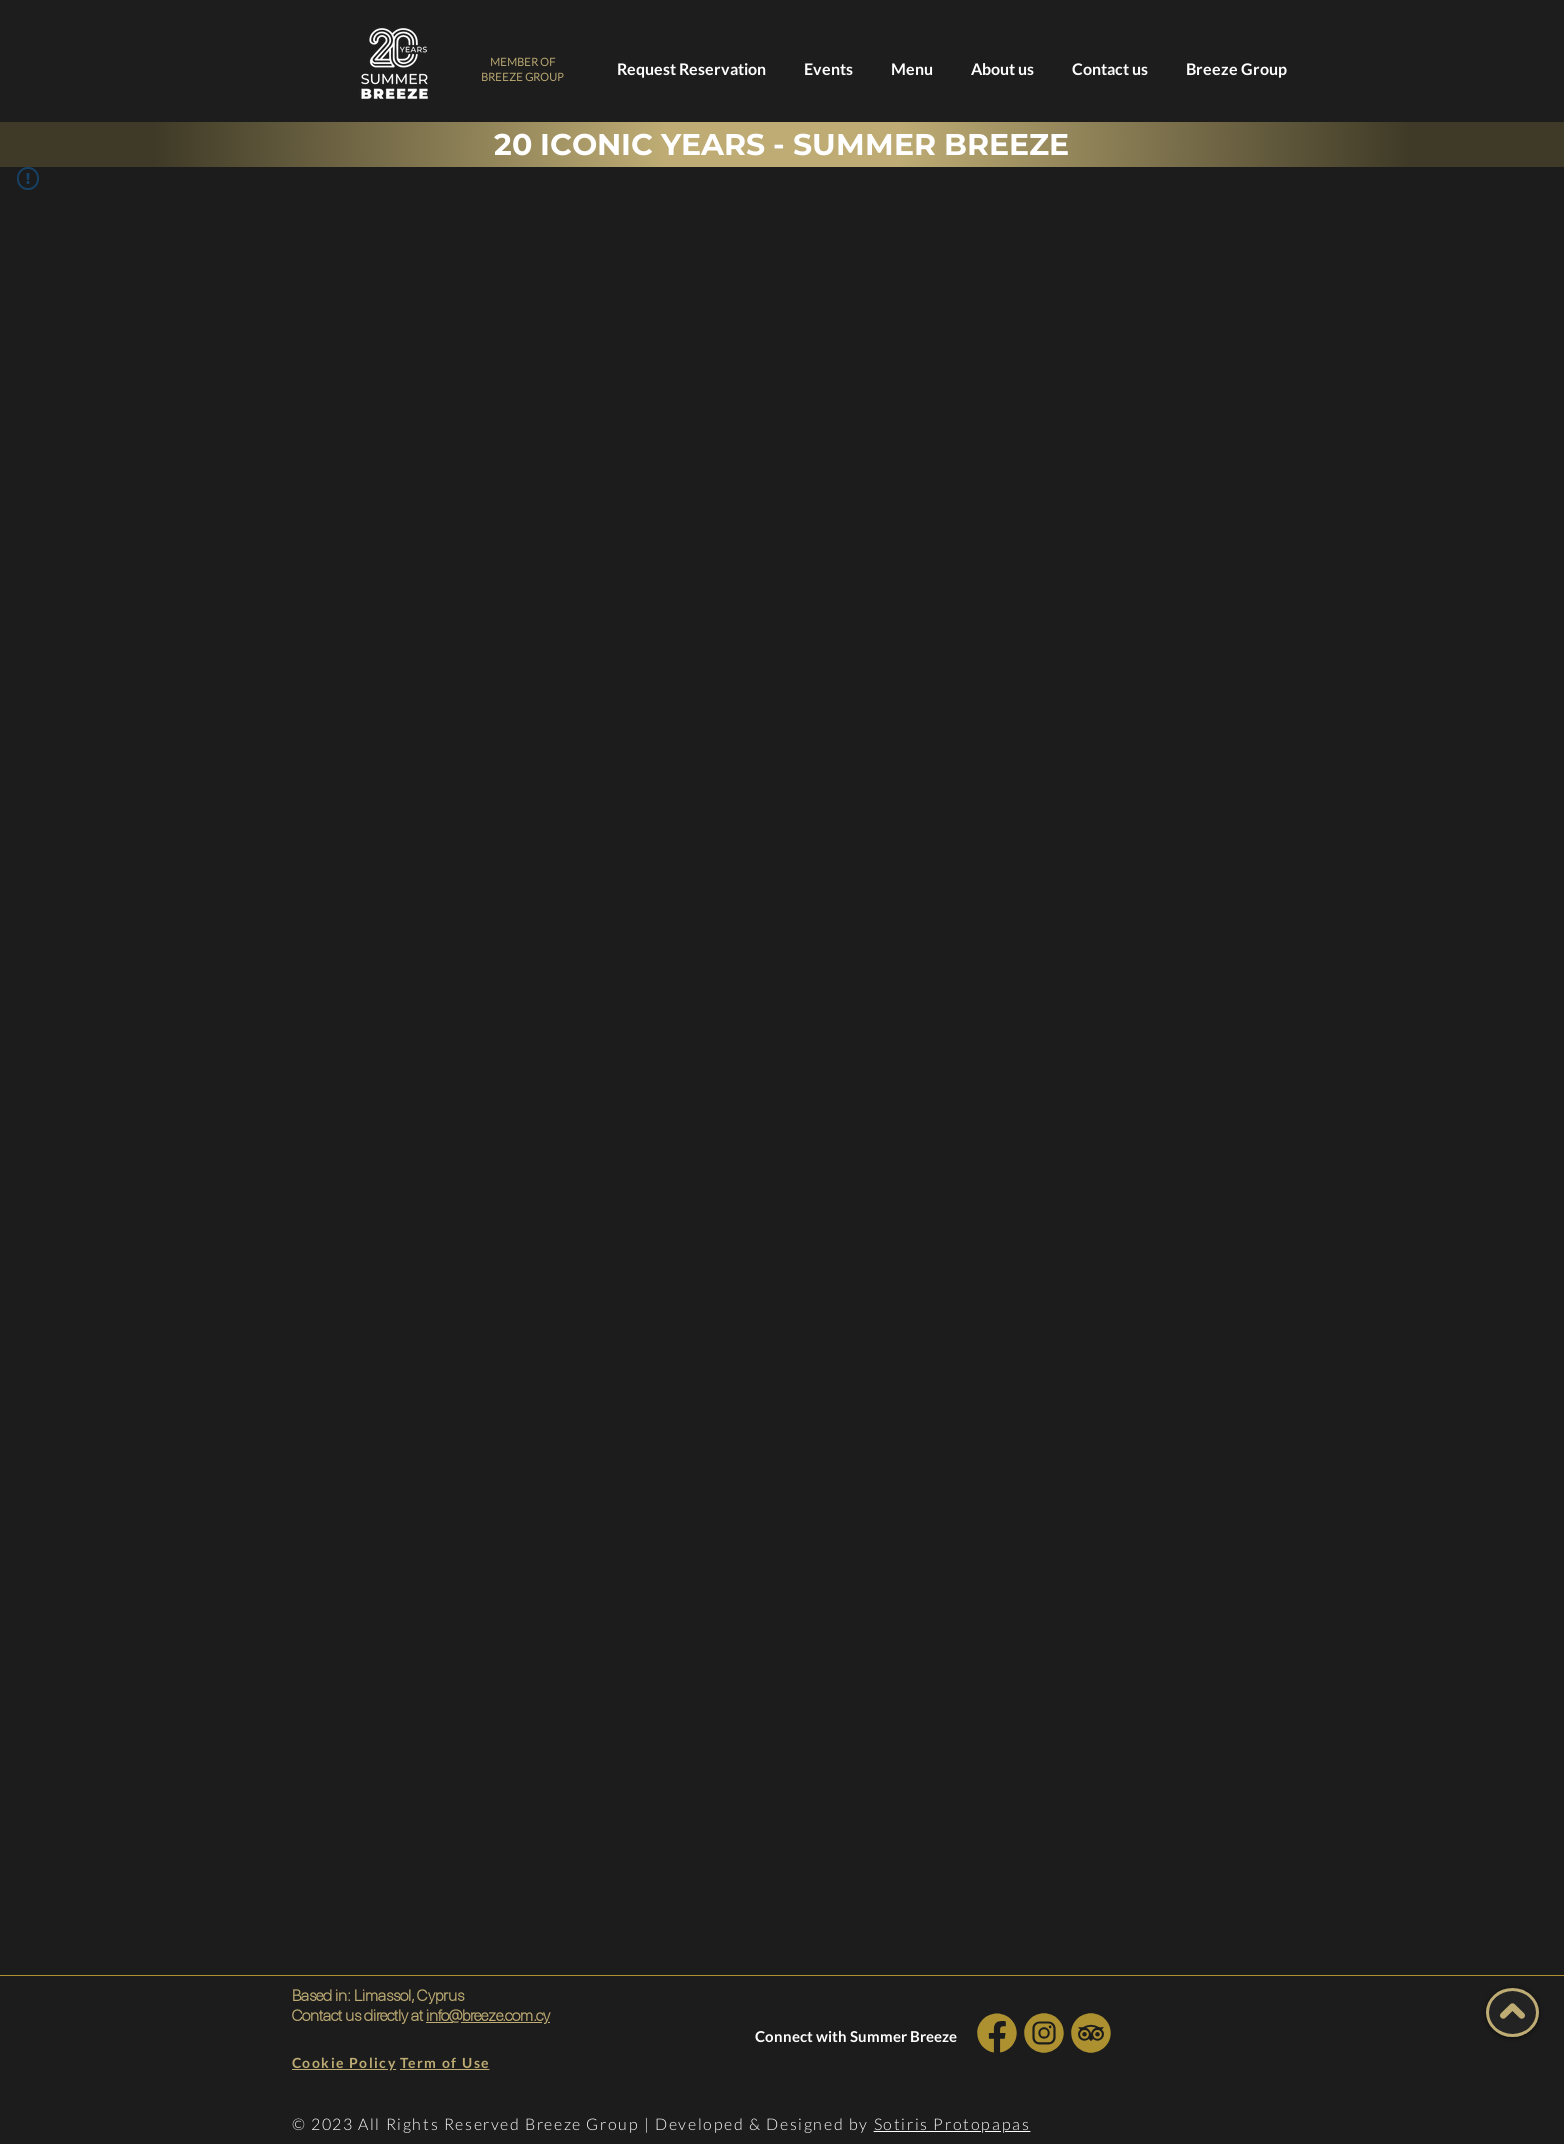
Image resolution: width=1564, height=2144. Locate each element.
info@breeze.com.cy (488, 2015)
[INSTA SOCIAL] (1043, 2032)
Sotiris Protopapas (952, 2123)
